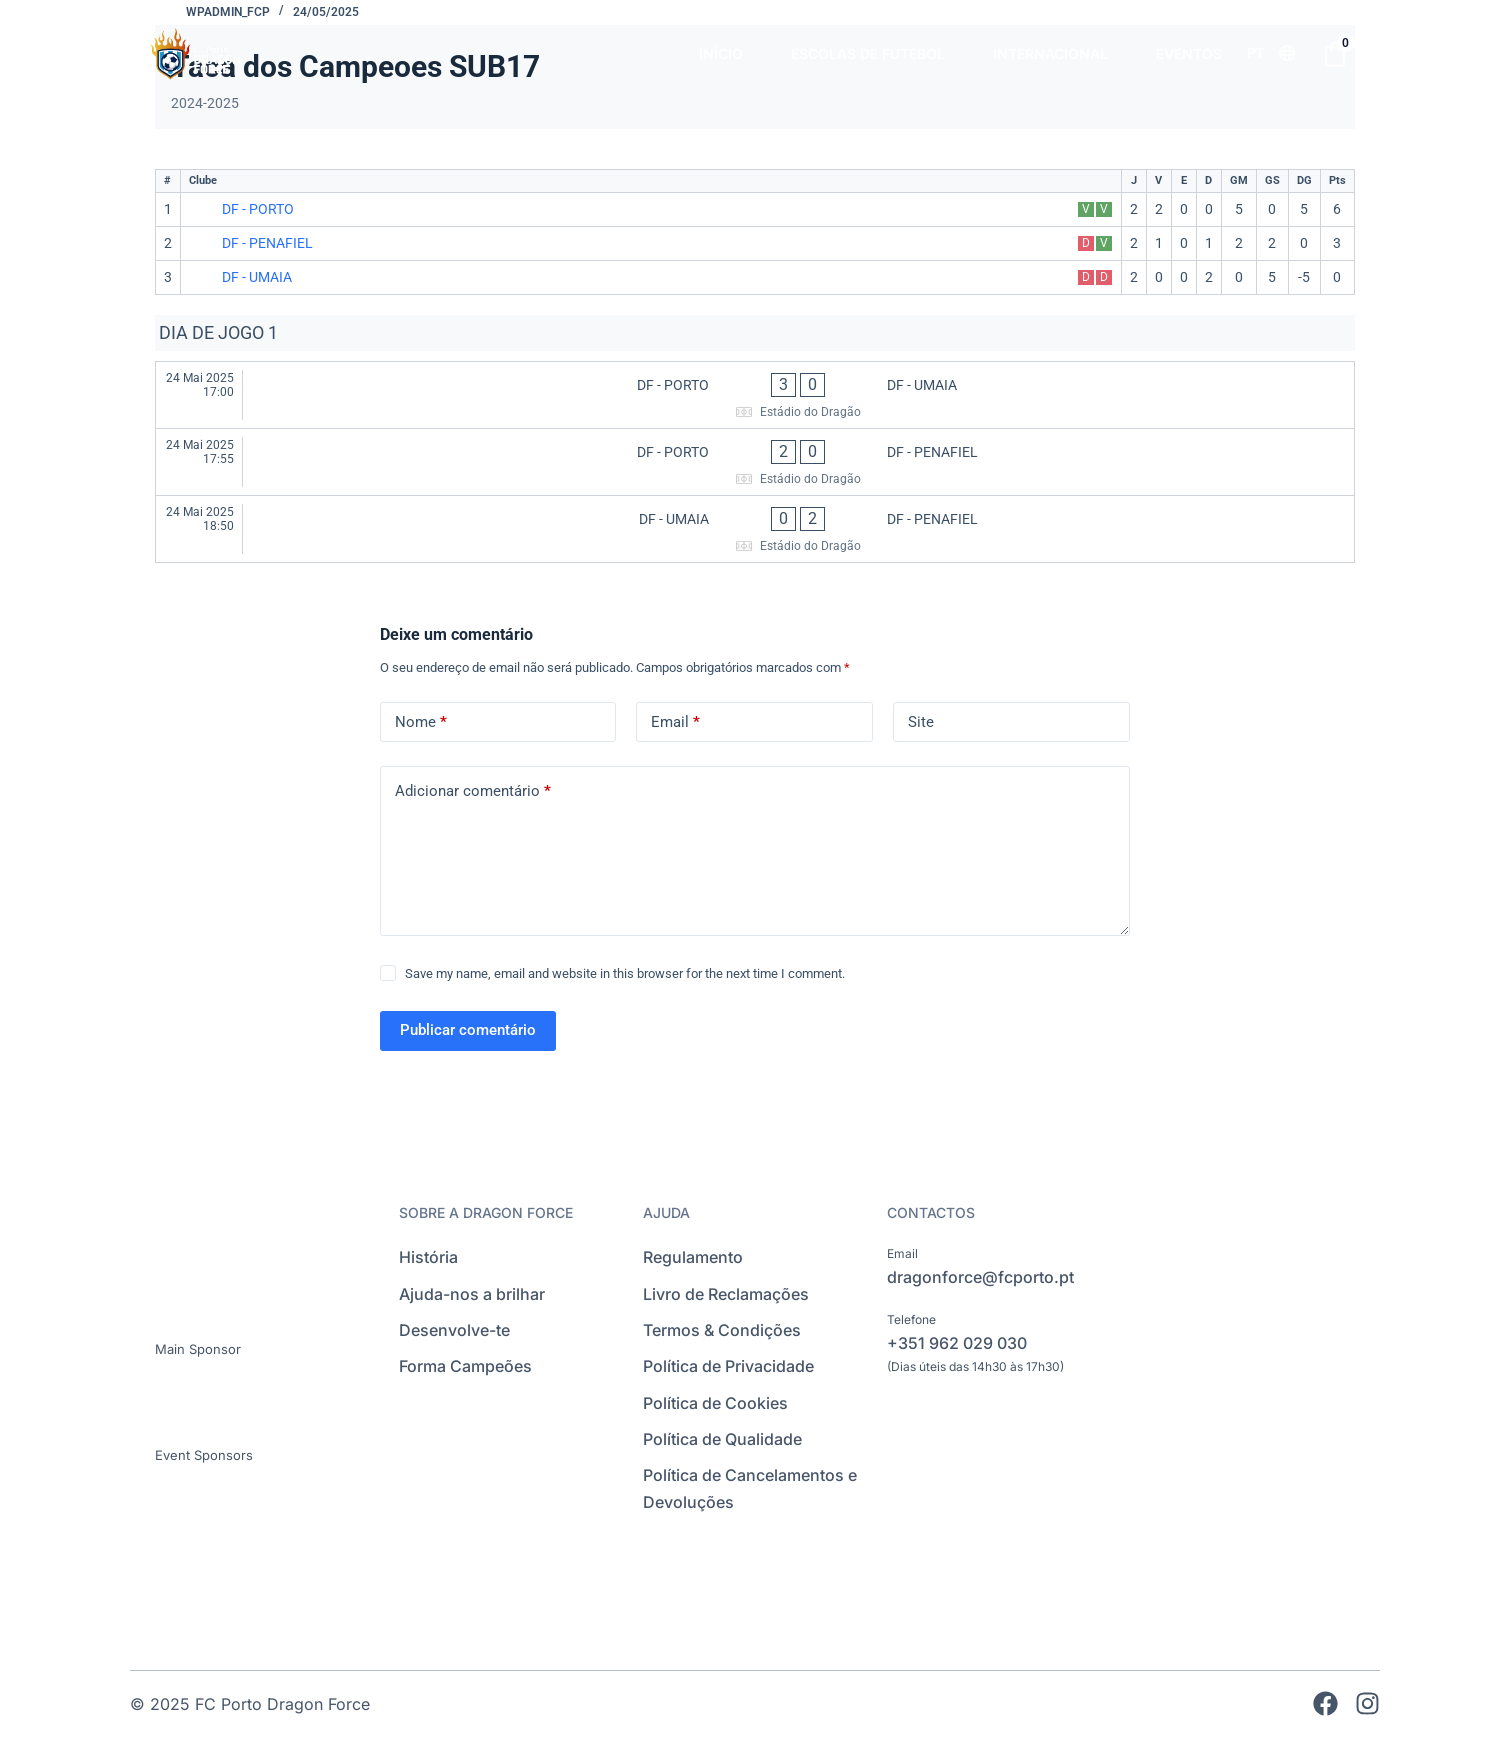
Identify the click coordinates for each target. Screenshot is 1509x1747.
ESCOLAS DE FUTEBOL (868, 53)
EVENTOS (1189, 53)
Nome (421, 722)
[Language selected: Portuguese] (1271, 53)
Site (921, 722)
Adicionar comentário (473, 791)
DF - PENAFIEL (267, 243)
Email (675, 722)
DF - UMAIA (257, 277)
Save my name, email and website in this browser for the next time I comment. (625, 973)
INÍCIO (721, 53)
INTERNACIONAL (1050, 53)
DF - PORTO (258, 209)
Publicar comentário (468, 1030)
